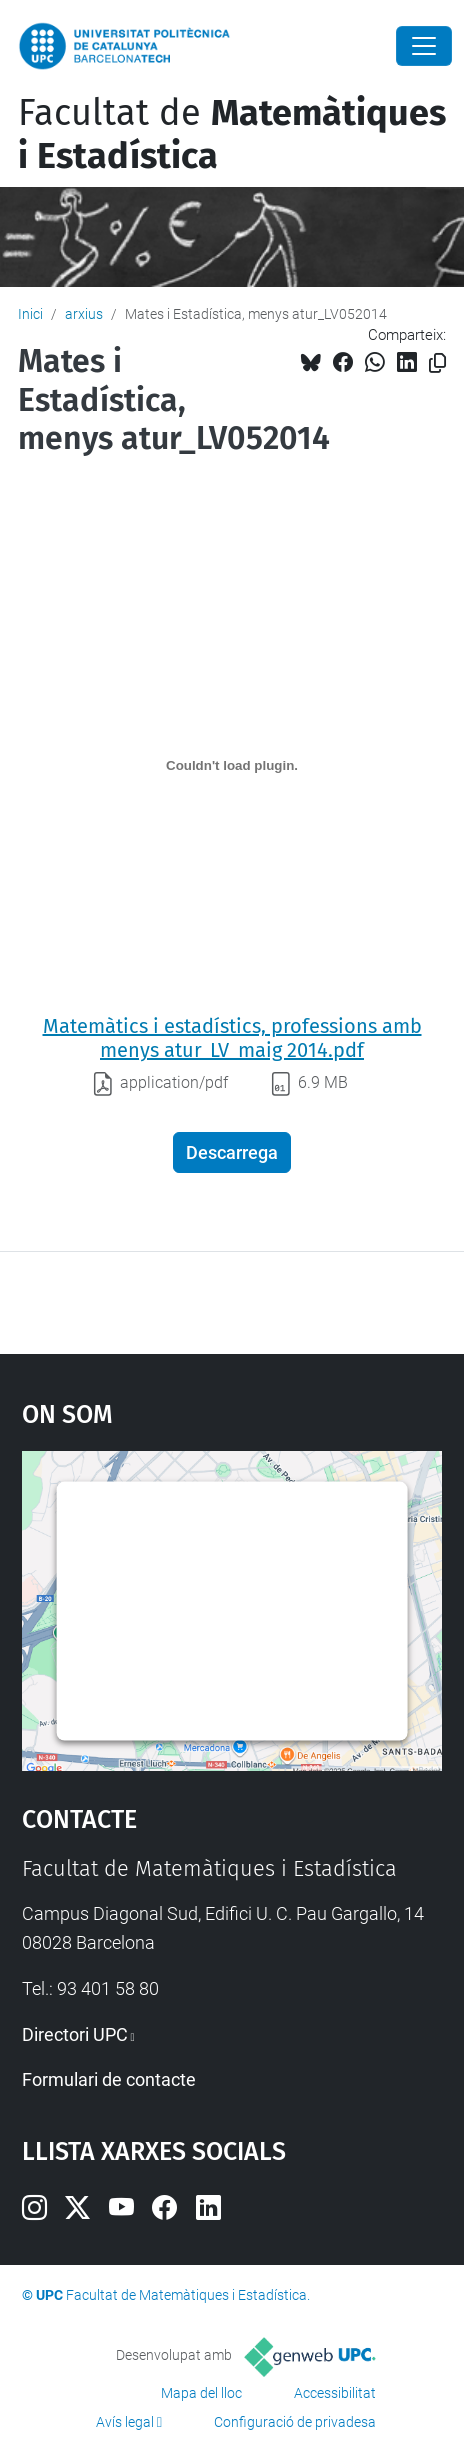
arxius (84, 314)
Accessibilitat (335, 2393)
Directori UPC (75, 2034)
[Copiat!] (437, 363)
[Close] (424, 46)
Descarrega (232, 1152)
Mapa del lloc (201, 2393)
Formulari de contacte (109, 2079)
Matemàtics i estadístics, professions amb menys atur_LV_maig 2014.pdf (232, 1038)
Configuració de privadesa (295, 2422)
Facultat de (232, 134)
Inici (30, 314)
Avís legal (125, 2422)
